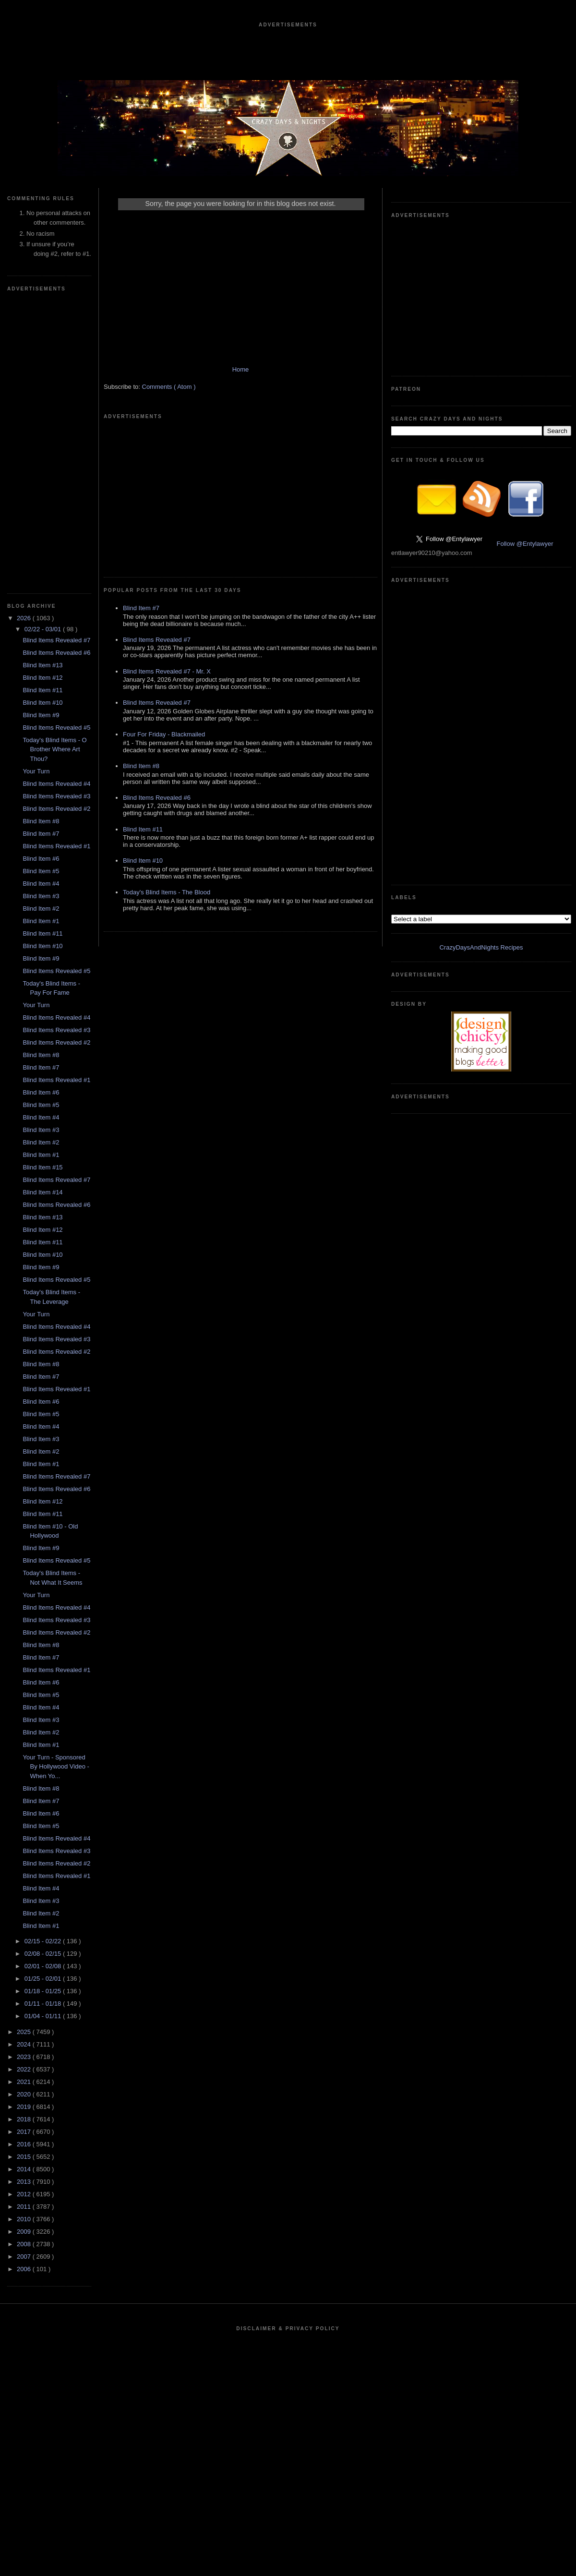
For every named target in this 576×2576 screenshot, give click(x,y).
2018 (25, 2119)
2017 (25, 2131)
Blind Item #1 (41, 921)
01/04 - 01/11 (43, 2016)
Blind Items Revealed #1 (56, 846)
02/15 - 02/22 (43, 1941)
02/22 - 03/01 (43, 629)
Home (240, 369)
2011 (25, 2206)
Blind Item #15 (42, 1167)
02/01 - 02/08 (43, 1966)
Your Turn (36, 771)
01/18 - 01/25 (43, 1991)
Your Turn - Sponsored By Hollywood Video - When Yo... (56, 1767)
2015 (25, 2156)
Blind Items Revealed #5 (56, 727)
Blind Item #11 (42, 690)
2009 (25, 2231)
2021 (25, 2081)
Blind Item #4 (41, 883)
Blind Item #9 (41, 715)
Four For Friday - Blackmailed (164, 734)
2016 (25, 2144)
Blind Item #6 (41, 858)
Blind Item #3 (41, 896)
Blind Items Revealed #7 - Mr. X (167, 671)
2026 (25, 618)
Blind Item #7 (41, 833)
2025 (25, 2031)
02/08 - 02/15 (43, 1953)
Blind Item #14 (42, 1192)
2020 (25, 2094)
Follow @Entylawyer (525, 543)
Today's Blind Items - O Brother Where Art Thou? (54, 749)
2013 (25, 2181)
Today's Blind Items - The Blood (166, 892)
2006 (25, 2269)
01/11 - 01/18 (43, 2003)
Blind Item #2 (41, 908)
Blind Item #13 (42, 665)
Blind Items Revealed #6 (56, 652)
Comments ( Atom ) (169, 386)
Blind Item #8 (41, 821)
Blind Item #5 (41, 871)
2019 (25, 2106)
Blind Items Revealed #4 (56, 783)
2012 (25, 2194)
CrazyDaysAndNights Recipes (481, 947)
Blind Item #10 (42, 702)
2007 (25, 2256)
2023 (25, 2056)
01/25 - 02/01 (43, 1978)
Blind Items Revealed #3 (56, 796)
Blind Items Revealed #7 (56, 640)
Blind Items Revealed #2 (56, 808)
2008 (25, 2244)
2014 (25, 2169)
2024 (25, 2044)
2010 (25, 2219)
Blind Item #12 (42, 677)
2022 (25, 2069)
